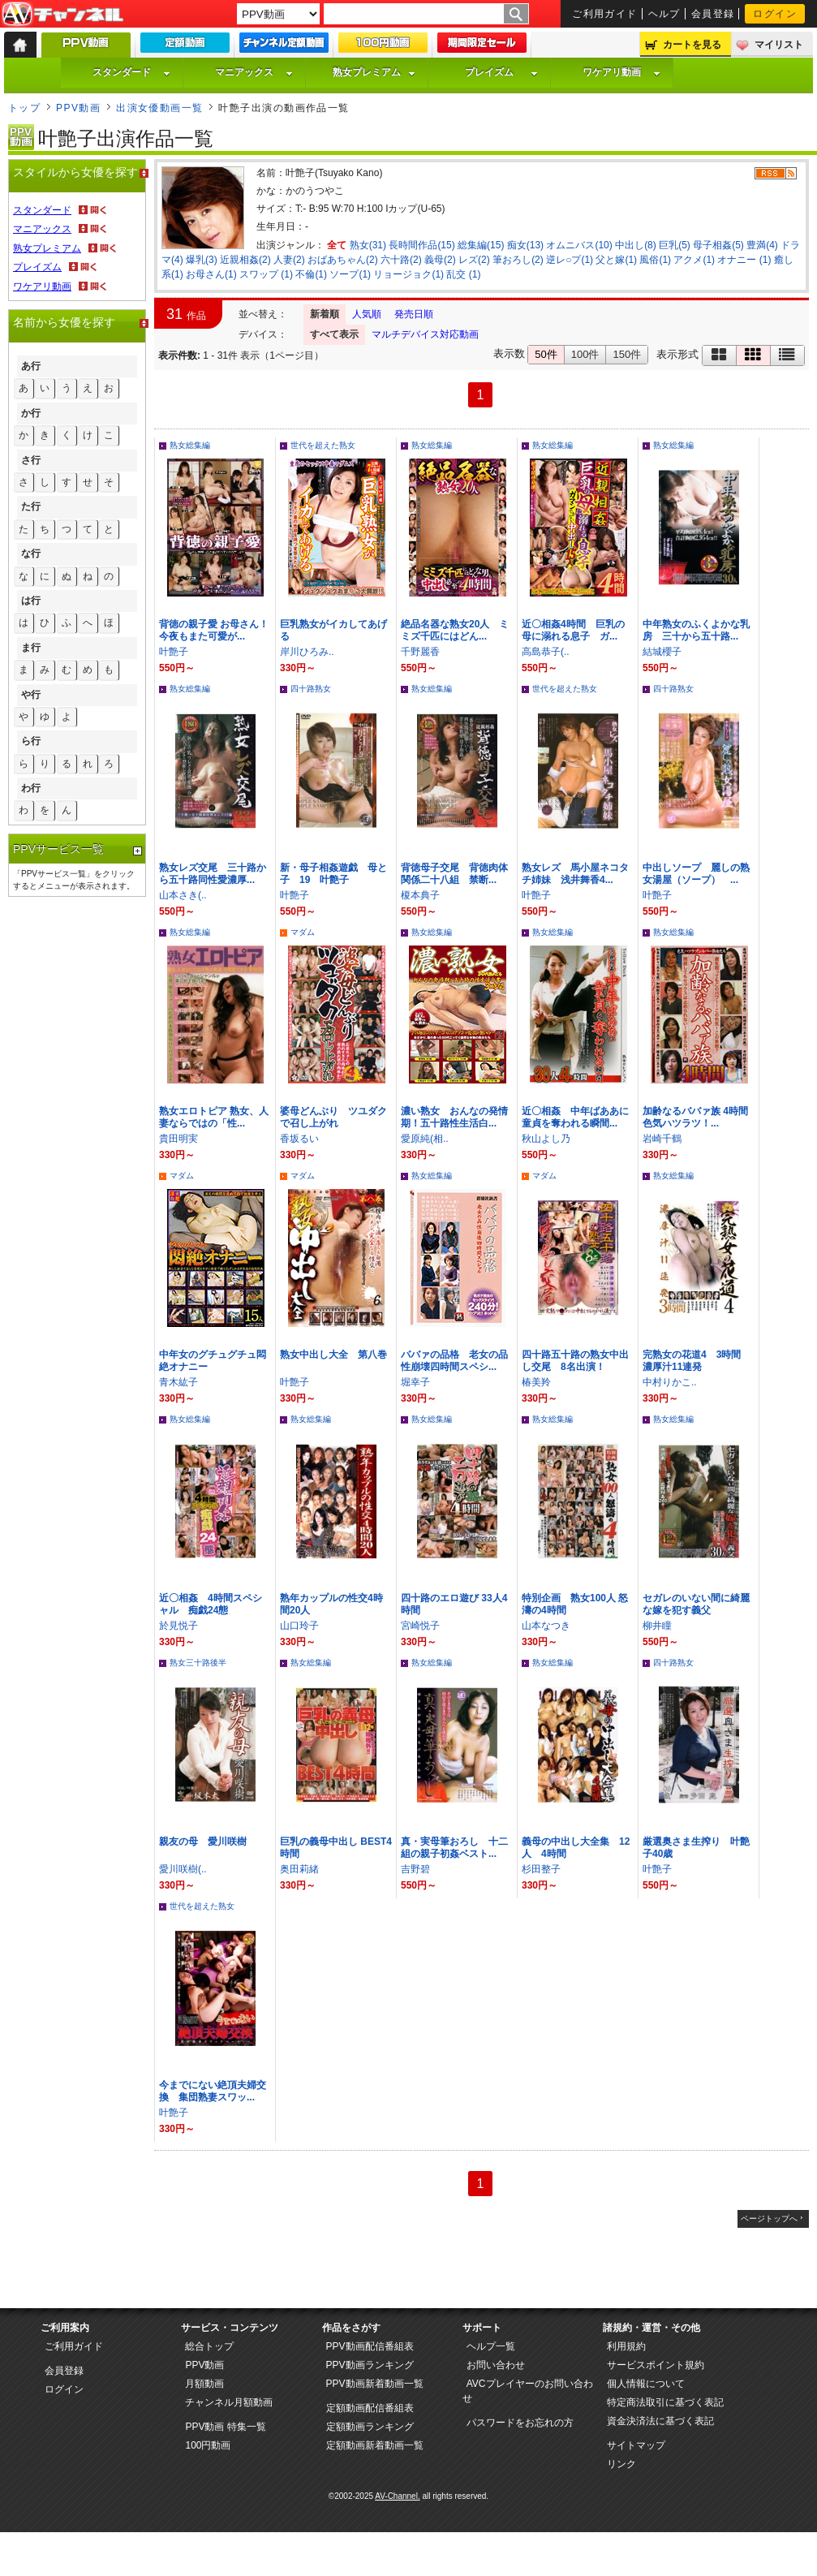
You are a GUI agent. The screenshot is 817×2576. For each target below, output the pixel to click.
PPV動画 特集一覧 (225, 2426)
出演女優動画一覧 (160, 108)
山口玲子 (299, 1625)
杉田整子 (541, 1869)
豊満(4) (762, 245)
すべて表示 (334, 334)
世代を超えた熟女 (322, 445)
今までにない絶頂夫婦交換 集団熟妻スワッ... (212, 2091)
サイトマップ (636, 2445)
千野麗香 (420, 651)
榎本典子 (420, 895)
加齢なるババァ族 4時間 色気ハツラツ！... (700, 1117)
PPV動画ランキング (370, 2365)
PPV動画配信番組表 (370, 2346)
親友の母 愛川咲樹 (203, 1841)
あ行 (31, 366)
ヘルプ (664, 13)
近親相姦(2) (245, 259)
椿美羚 (536, 1382)
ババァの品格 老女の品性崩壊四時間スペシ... (454, 1360)
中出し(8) (635, 245)
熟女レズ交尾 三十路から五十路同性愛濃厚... (212, 873)
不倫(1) (311, 274)
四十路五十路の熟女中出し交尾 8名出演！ (575, 1360)
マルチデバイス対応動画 (425, 334)
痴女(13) (525, 245)
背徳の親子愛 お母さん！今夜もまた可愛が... (214, 630)
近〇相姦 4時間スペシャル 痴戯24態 (210, 1604)
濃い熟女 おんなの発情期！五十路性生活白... (454, 1117)
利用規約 (626, 2346)
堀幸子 (415, 1382)
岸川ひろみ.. (307, 651)
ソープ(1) (350, 274)
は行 (31, 600)
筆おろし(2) (518, 259)
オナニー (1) (744, 259)
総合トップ (209, 2346)
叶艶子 (173, 651)
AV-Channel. (397, 2496)
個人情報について (646, 2383)
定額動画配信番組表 (370, 2408)
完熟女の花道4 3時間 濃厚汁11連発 (696, 1360)
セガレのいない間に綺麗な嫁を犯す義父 (696, 1604)
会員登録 (713, 13)
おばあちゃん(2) (342, 259)
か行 (31, 413)
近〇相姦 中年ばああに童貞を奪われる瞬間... (575, 1117)
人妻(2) (289, 259)
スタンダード (131, 72)
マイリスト (779, 44)
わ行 (31, 788)
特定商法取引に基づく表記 (665, 2402)
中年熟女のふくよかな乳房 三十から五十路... (696, 630)
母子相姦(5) (718, 245)
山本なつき (546, 1625)
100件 (585, 354)
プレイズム (501, 72)
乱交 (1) (463, 274)
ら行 (31, 741)
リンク (621, 2464)
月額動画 (204, 2383)
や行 (31, 694)
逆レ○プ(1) (569, 259)
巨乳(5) (674, 245)
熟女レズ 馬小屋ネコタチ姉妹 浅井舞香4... (575, 873)
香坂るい (299, 1138)
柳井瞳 (657, 1625)
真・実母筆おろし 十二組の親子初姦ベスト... (454, 1847)
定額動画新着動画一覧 (375, 2445)
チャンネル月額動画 (229, 2402)
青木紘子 (178, 1382)
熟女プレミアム (374, 72)
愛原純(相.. (425, 1138)
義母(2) (440, 259)
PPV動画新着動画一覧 (375, 2383)
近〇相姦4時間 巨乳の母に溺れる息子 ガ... (573, 630)
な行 (31, 553)
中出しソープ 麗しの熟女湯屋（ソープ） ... (696, 873)
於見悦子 (178, 1625)
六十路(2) (401, 259)
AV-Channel (62, 15)
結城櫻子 (662, 651)
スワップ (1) (266, 274)
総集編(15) (481, 245)
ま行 (31, 647)
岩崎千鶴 (662, 1138)
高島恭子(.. (546, 651)
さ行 (31, 460)
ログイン (775, 13)
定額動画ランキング (370, 2426)
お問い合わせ (496, 2365)
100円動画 (207, 2445)
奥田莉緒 (299, 1869)
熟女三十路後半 (198, 1662)
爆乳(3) (201, 259)
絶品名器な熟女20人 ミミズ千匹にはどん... (455, 630)
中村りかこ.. (670, 1382)
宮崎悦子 (420, 1625)
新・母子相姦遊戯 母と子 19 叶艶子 (333, 873)
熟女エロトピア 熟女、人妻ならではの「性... (214, 1117)
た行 (31, 506)
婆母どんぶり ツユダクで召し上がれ (333, 1117)
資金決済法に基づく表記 (660, 2421)
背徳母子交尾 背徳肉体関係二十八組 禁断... (454, 873)
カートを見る (692, 44)
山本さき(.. (183, 895)
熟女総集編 (190, 445)
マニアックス (254, 72)
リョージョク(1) (408, 274)
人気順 (366, 314)
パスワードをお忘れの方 (520, 2422)
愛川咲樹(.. (183, 1869)
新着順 (324, 314)
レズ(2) (474, 259)
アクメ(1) (694, 259)
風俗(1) (655, 259)
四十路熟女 (310, 688)
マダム (302, 932)
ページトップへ (769, 2218)
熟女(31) (368, 245)
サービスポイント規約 (655, 2365)
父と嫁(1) (616, 259)
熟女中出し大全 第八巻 (333, 1354)
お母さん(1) (211, 274)
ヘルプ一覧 (491, 2346)
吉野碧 (415, 1869)
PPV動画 (78, 108)
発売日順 (413, 314)
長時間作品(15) (421, 245)
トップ (24, 108)
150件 (627, 354)
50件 (546, 354)
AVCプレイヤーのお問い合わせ (527, 2391)
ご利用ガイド (605, 13)
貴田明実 (178, 1138)
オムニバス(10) (579, 245)
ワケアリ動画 (621, 72)
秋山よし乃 (546, 1138)
